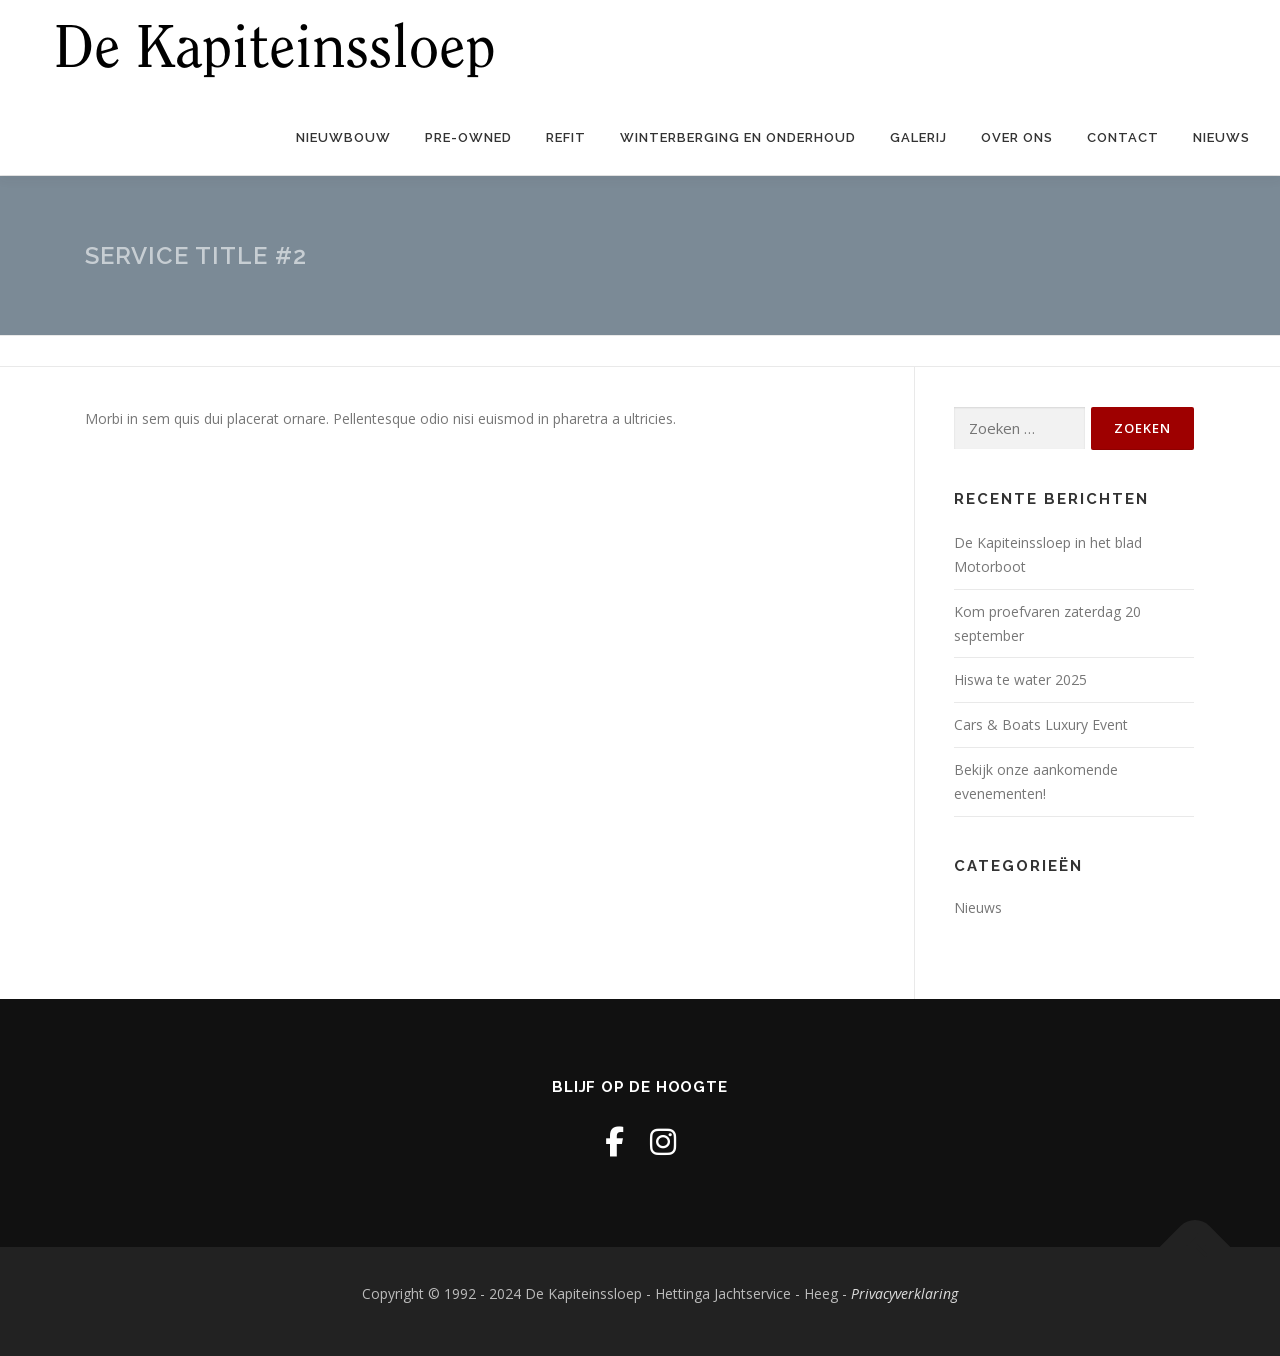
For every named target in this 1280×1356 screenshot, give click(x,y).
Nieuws (1221, 137)
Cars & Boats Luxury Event (1043, 724)
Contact (1123, 137)
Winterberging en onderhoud (738, 137)
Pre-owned (468, 137)
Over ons (1017, 137)
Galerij (918, 137)
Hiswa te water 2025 (1020, 679)
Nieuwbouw (343, 137)
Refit (566, 137)
